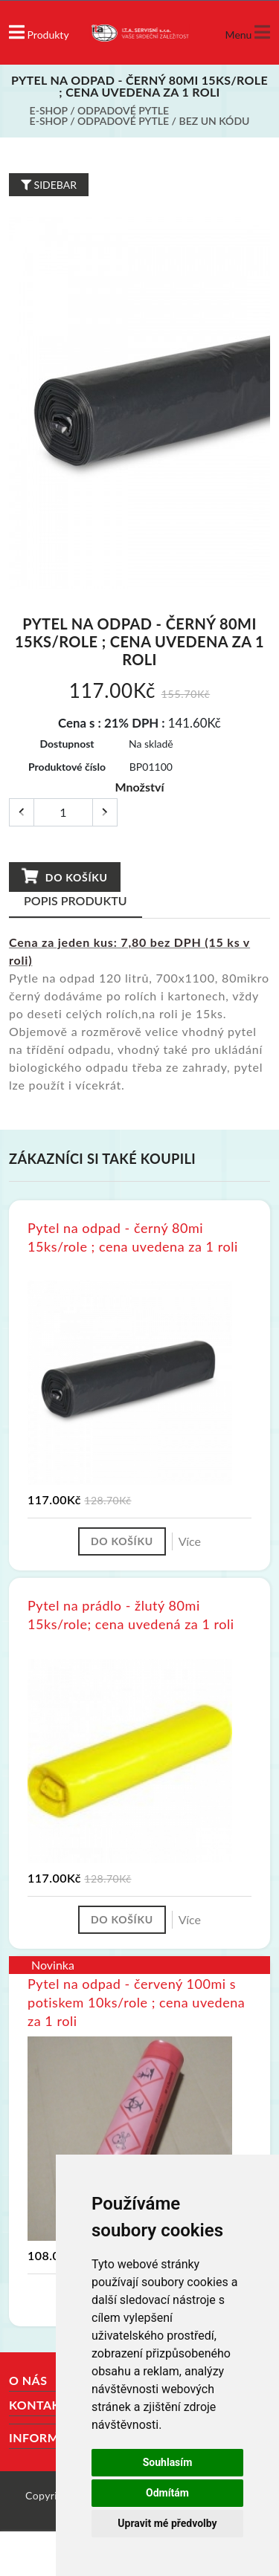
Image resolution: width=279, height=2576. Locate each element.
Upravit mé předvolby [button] (167, 2523)
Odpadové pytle (123, 110)
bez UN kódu (214, 120)
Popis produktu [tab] (75, 900)
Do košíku (64, 876)
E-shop (49, 110)
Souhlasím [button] (168, 2462)
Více (190, 1541)
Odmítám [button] (167, 2493)
